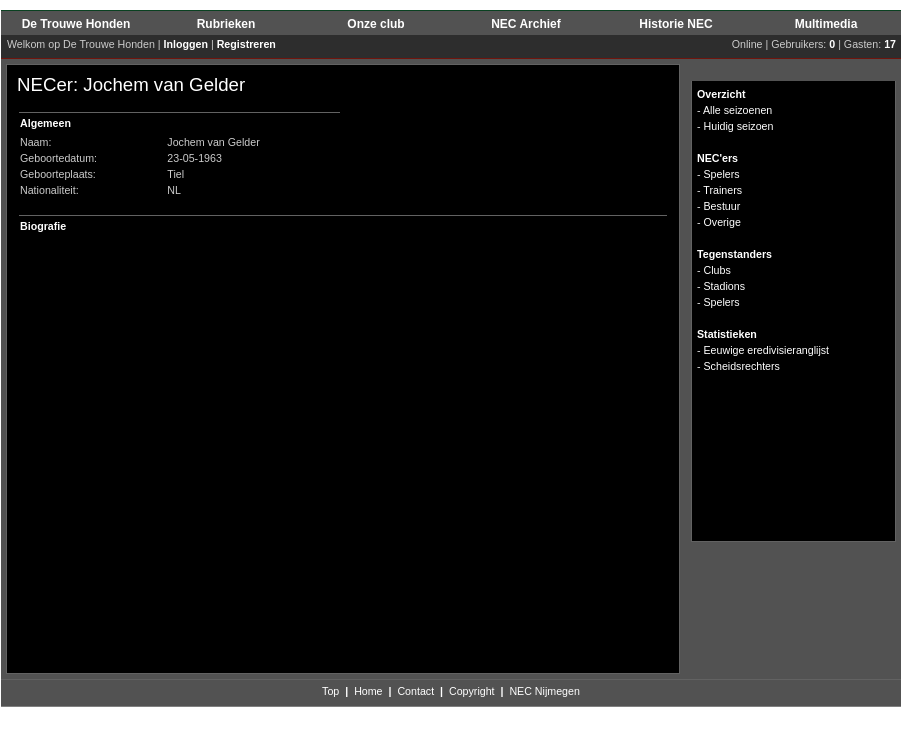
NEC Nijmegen (544, 691)
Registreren (246, 44)
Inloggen (186, 44)
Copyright (472, 691)
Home (368, 691)
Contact (415, 691)
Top (330, 691)
